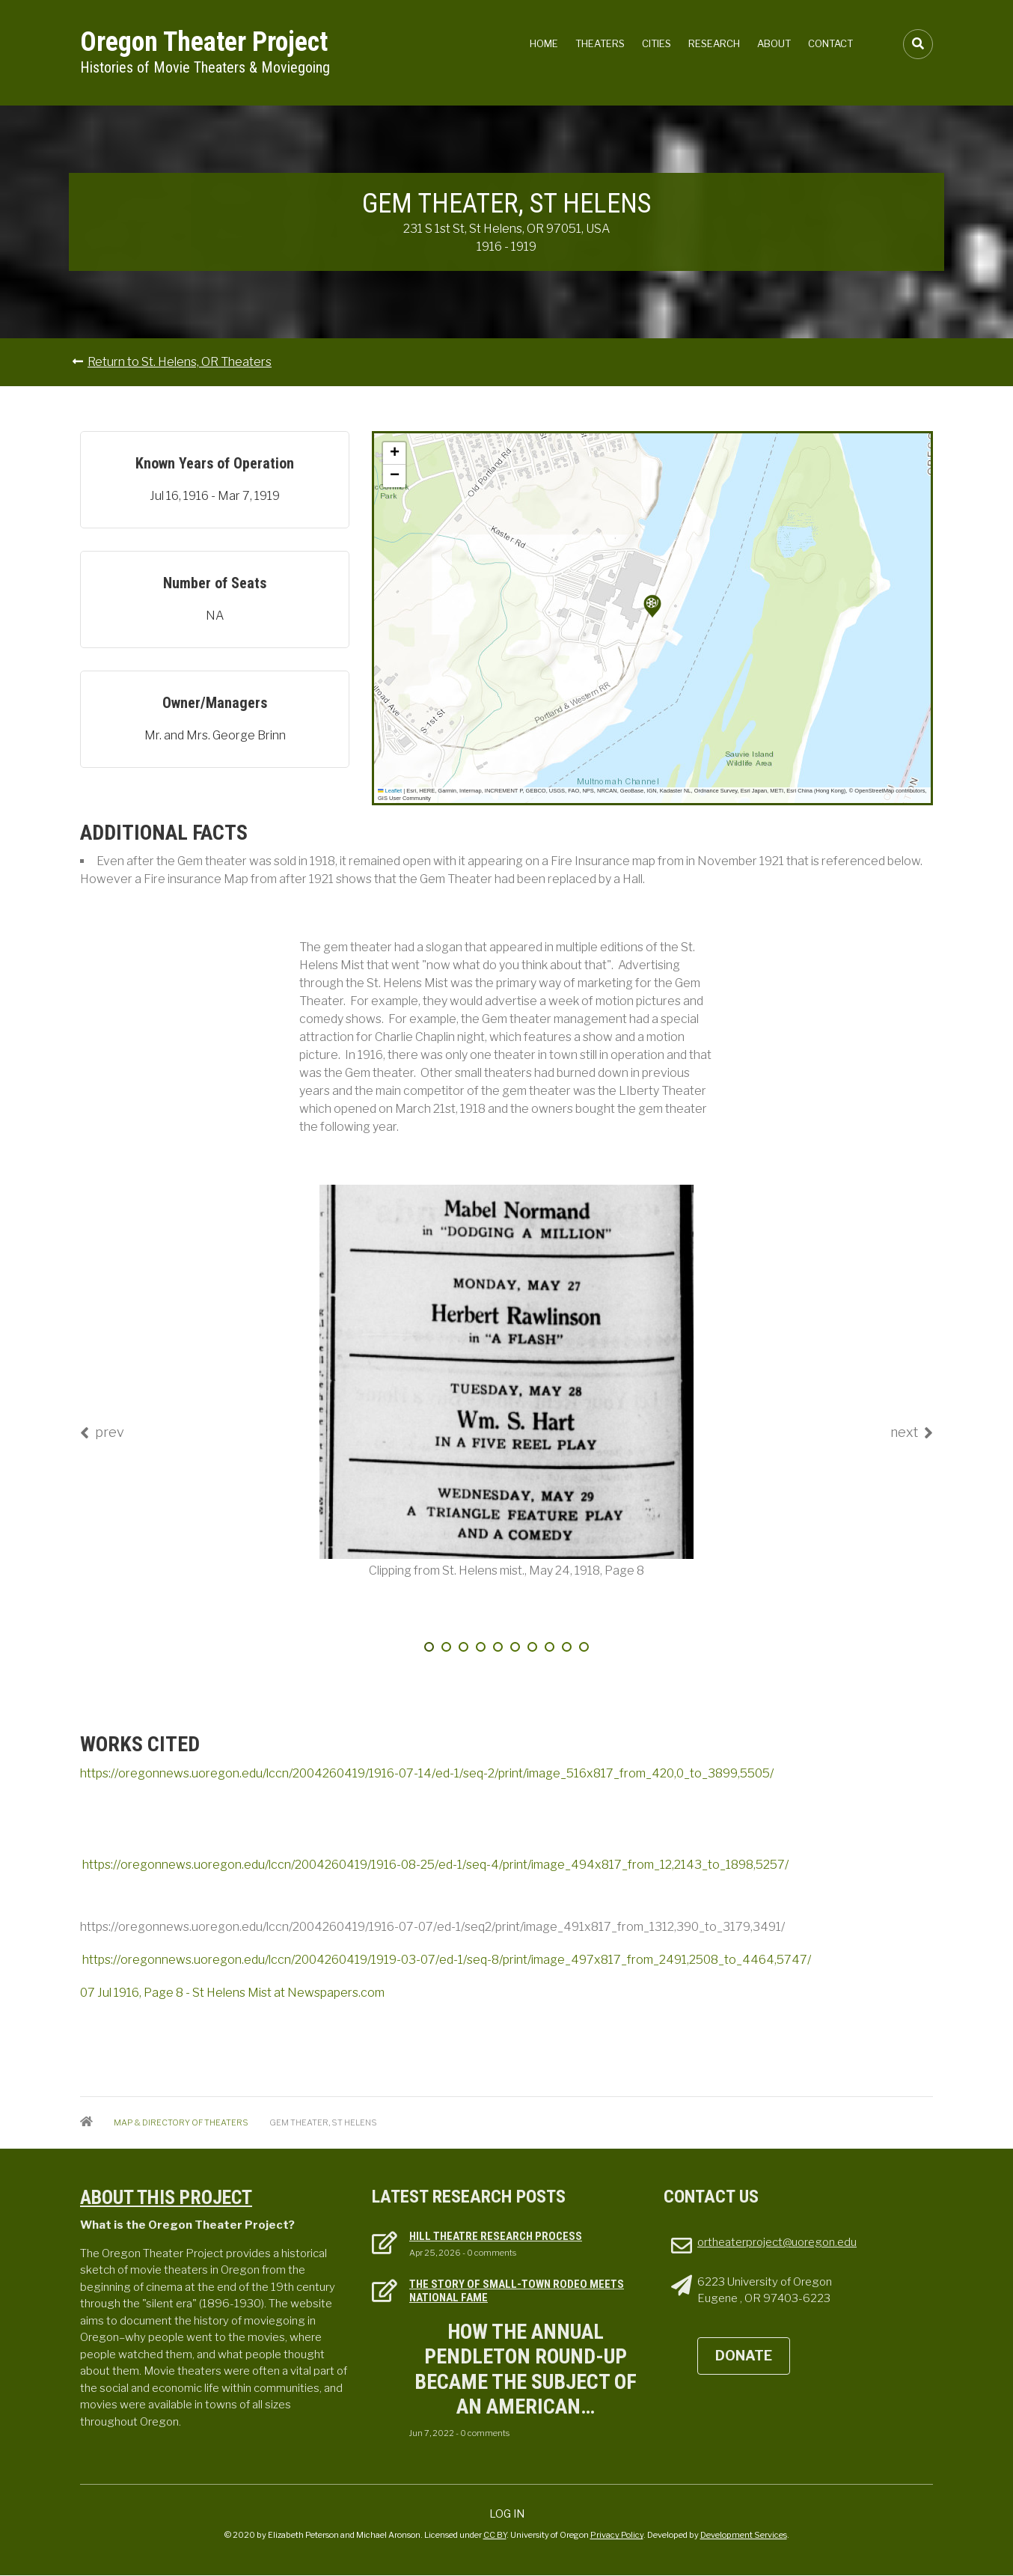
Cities (656, 43)
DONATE (743, 2355)
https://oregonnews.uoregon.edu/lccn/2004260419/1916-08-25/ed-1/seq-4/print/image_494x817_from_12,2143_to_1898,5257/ (435, 1865)
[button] (652, 606)
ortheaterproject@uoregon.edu (777, 2242)
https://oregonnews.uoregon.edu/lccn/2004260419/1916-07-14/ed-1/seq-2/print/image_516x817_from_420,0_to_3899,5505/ (427, 1773)
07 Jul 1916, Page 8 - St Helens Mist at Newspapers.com (232, 1993)
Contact (830, 43)
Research (714, 43)
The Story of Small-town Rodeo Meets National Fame (516, 2290)
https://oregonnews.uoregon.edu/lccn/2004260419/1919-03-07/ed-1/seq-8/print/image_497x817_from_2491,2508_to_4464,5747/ (446, 1960)
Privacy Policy (616, 2535)
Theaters (600, 43)
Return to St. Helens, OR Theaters (180, 362)
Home (544, 43)
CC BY (494, 2535)
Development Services (743, 2535)
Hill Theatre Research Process (495, 2236)
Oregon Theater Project (204, 42)
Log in (506, 2513)
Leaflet (390, 790)
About (774, 43)
